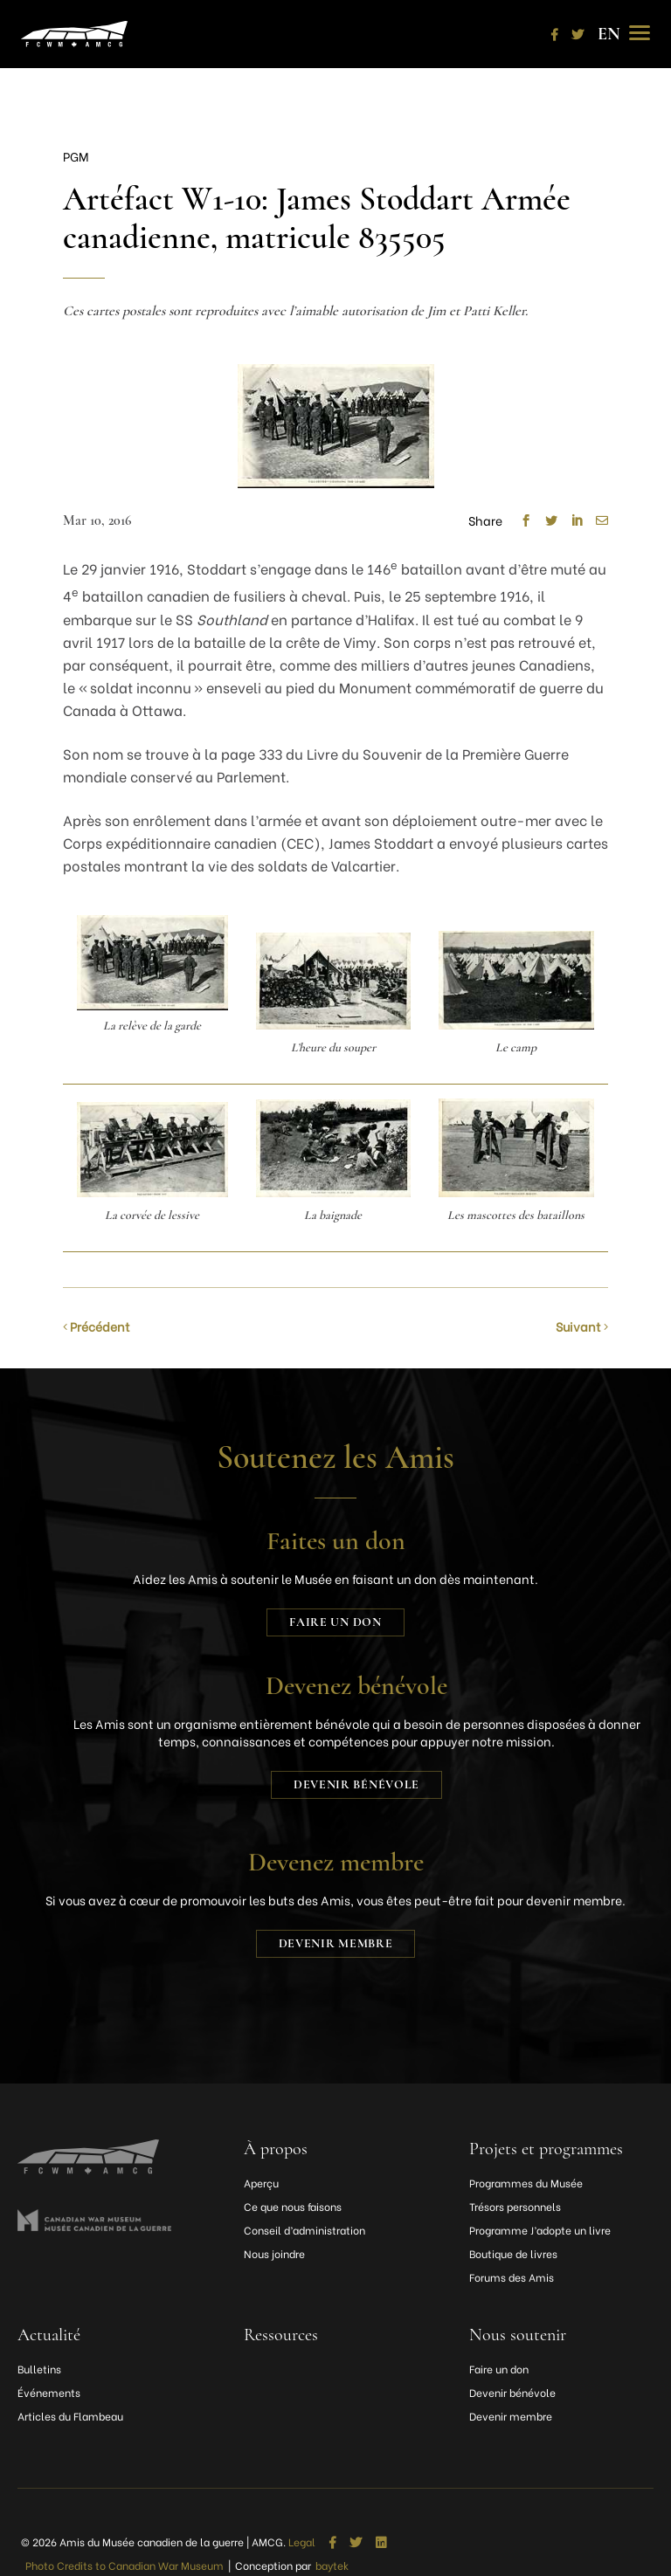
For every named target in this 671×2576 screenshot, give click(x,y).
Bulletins (39, 2368)
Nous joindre (274, 2253)
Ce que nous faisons (293, 2206)
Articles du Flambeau (70, 2415)
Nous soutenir (517, 2335)
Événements (48, 2392)
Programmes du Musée (526, 2182)
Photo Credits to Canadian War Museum (124, 2565)
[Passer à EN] (609, 34)
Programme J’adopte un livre (540, 2229)
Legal (301, 2542)
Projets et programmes (546, 2149)
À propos (276, 2149)
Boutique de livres (513, 2253)
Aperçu (261, 2182)
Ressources (281, 2335)
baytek (332, 2565)
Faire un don (335, 1622)
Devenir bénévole (356, 1784)
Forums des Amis (511, 2276)
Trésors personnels (515, 2206)
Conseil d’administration (304, 2229)
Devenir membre (336, 1943)
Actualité (48, 2335)
